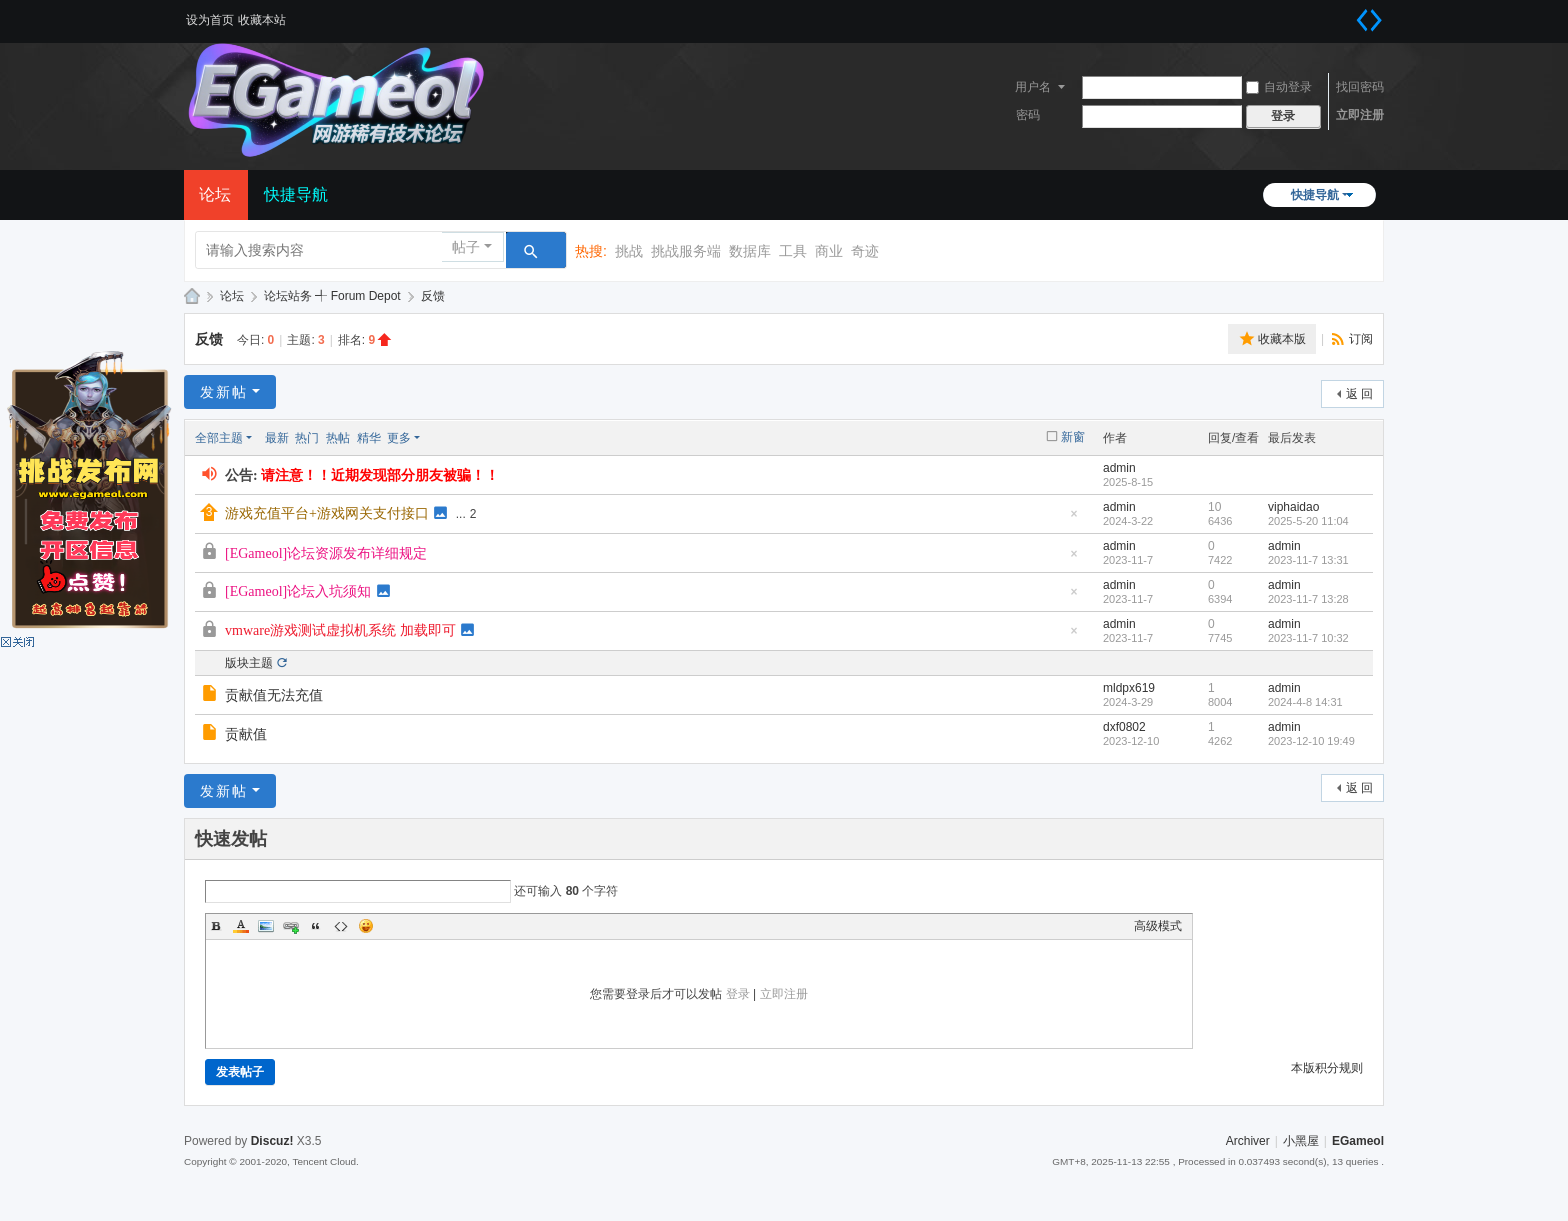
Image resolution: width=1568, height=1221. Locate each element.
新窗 (1073, 437)
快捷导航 (1315, 195)
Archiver (1248, 1141)
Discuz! (272, 1141)
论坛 (215, 194)
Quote (316, 926)
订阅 (1361, 339)
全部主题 (219, 438)
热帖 (338, 438)
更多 (399, 438)
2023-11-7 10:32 (1308, 638)
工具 (793, 251)
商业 (829, 251)
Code (341, 926)
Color (241, 926)
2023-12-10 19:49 (1311, 741)
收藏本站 (262, 20)
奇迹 (865, 251)
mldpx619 (1129, 688)
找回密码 (1360, 87)
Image (266, 926)
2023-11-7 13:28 (1308, 599)
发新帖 (224, 392)
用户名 (1033, 87)
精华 (369, 438)
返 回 (1359, 394)
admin (1119, 468)
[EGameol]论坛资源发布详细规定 (326, 553)
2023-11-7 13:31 (1308, 560)
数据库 (750, 251)
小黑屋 (1301, 1141)
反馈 (433, 296)
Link (291, 926)
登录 (738, 994)
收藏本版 (1282, 339)
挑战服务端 (686, 251)
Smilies (366, 926)
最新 (277, 438)
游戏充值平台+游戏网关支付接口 (327, 513)
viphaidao (1293, 507)
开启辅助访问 (1344, 14)
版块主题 (249, 663)
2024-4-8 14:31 (1305, 702)
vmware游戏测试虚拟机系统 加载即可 (340, 630)
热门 (307, 438)
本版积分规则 (1327, 1068)
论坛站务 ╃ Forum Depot (332, 296)
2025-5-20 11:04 (1308, 521)
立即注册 (1360, 115)
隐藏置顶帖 (1074, 519)
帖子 (466, 247)
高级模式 (1158, 926)
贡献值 (246, 734)
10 (1214, 507)
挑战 (629, 251)
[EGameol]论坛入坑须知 (298, 591)
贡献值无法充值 (274, 695)
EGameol (192, 296)
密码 (1028, 115)
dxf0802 (1124, 727)
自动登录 (1279, 87)
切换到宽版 (1369, 20)
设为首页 (210, 20)
